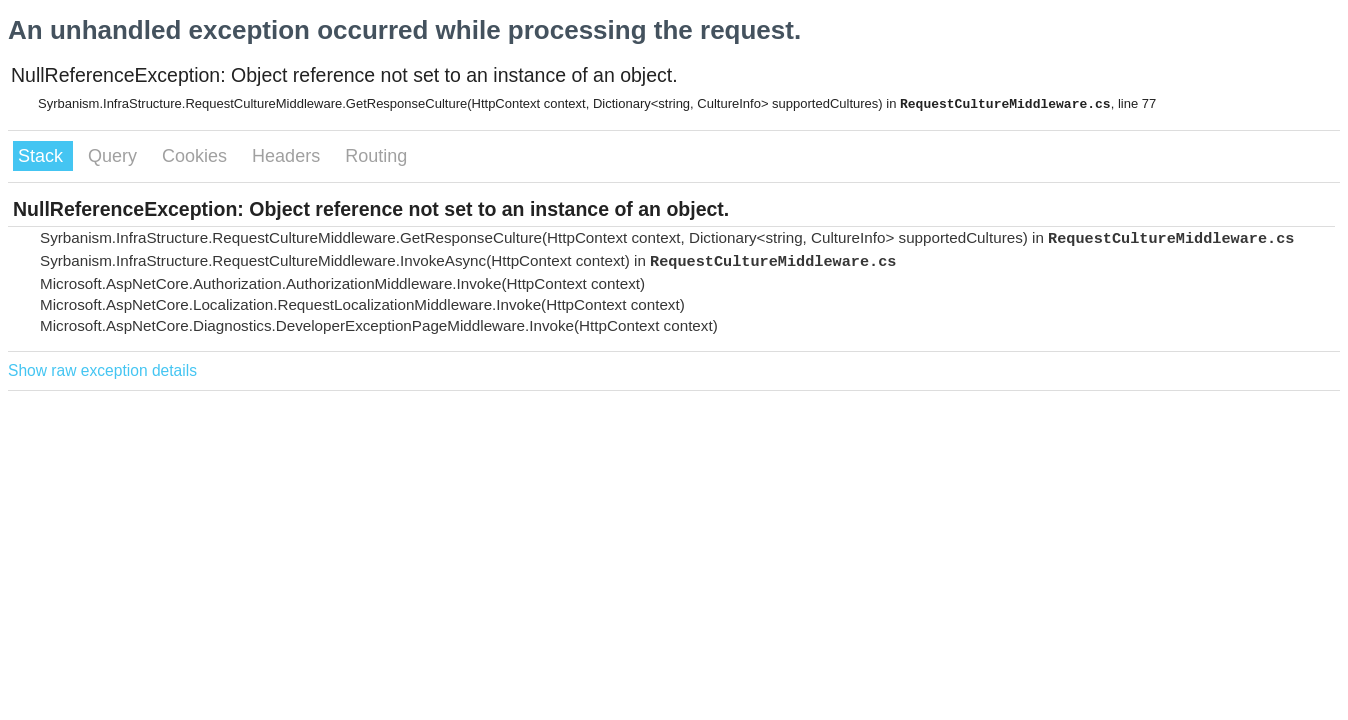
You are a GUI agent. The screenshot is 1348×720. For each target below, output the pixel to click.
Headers (288, 156)
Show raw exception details (102, 370)
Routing (376, 156)
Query (115, 156)
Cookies (197, 156)
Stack (43, 156)
